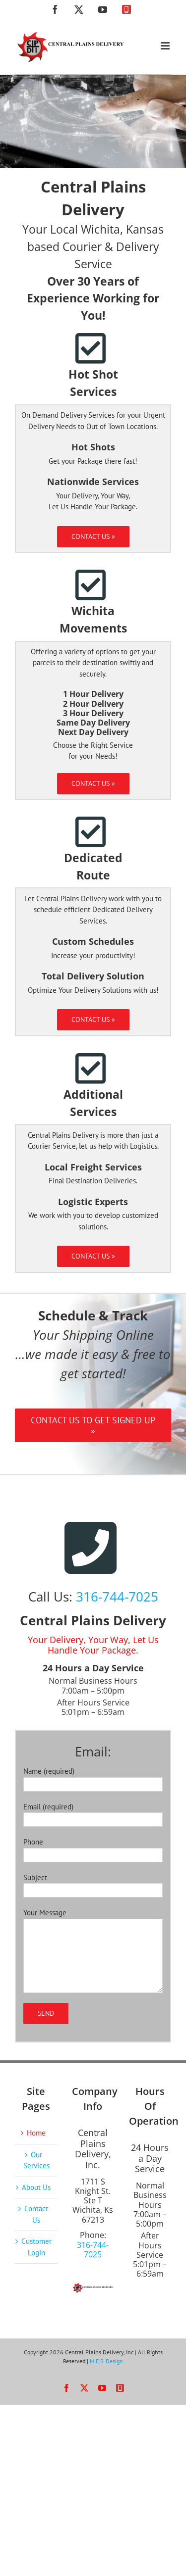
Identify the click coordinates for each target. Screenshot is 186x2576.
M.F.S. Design (106, 2361)
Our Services (36, 2160)
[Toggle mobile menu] (166, 46)
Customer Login (36, 2246)
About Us (36, 2187)
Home (36, 2133)
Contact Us (36, 2214)
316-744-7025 (117, 1596)
